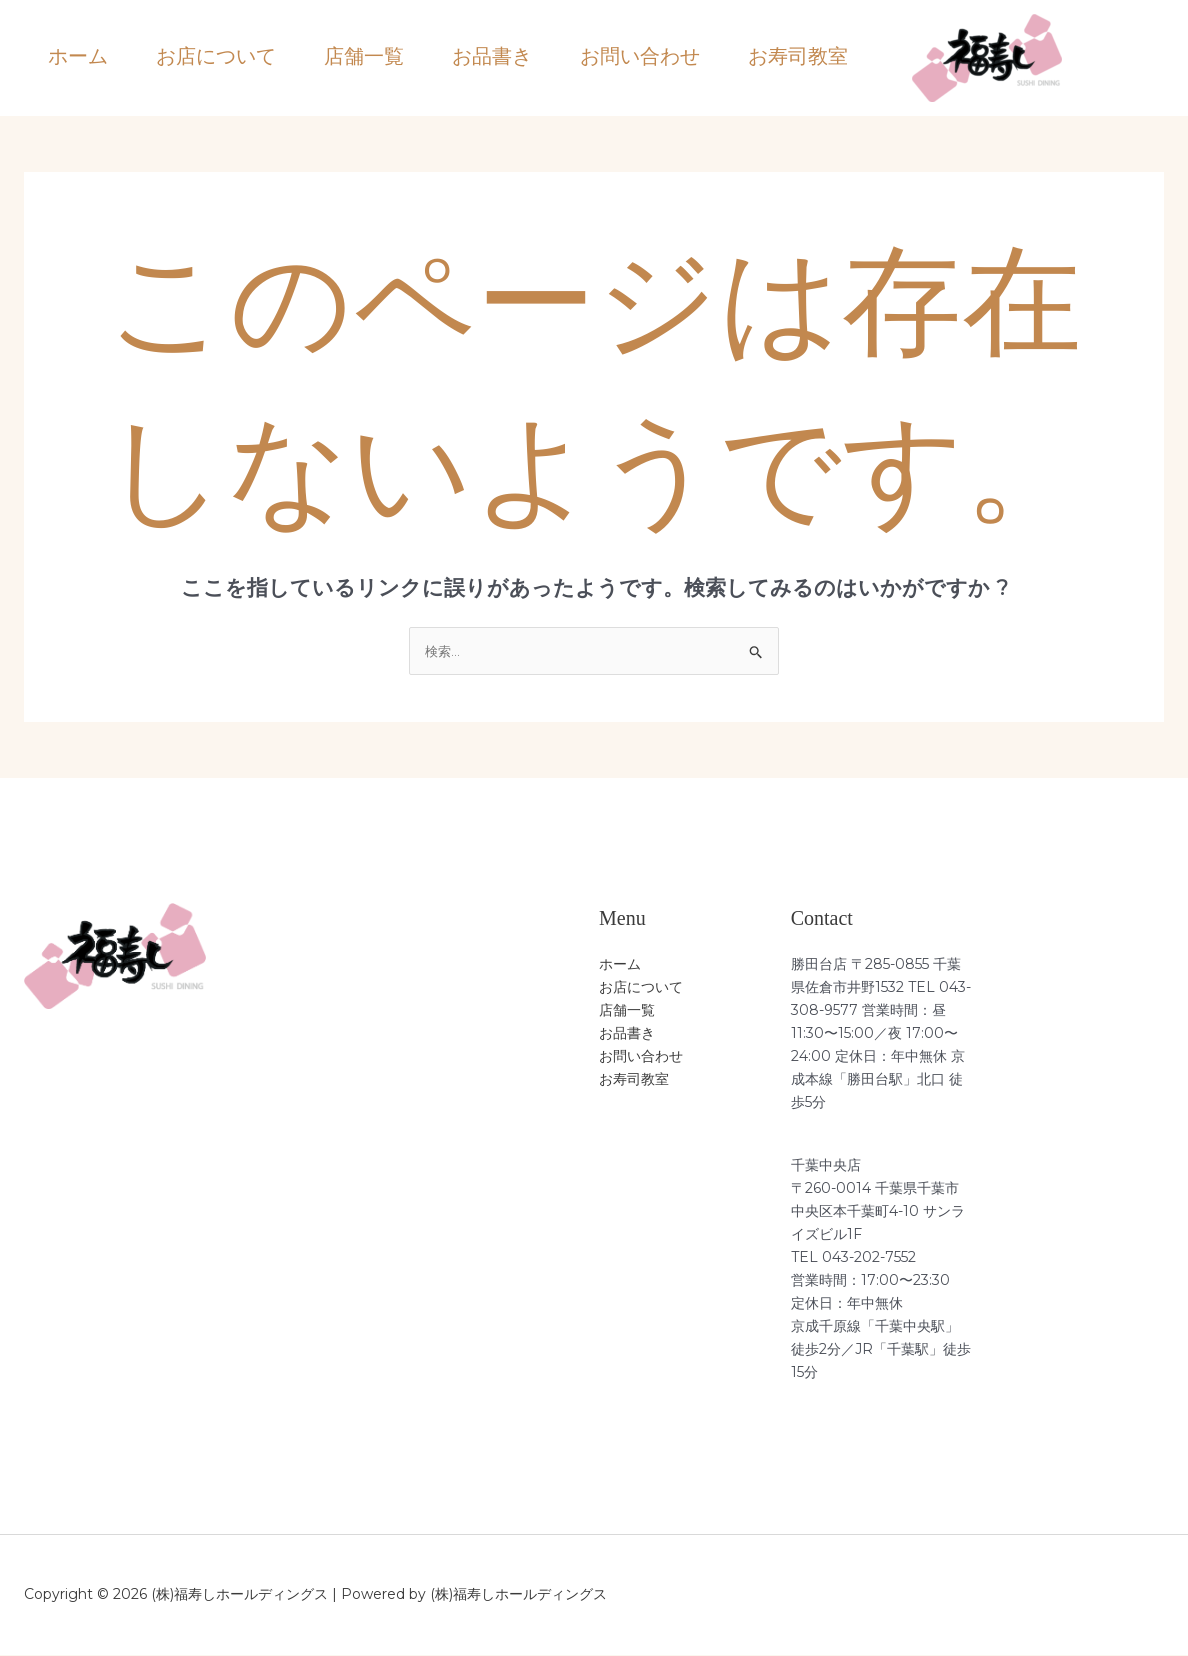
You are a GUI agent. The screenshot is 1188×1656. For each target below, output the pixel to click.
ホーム (78, 56)
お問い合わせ (640, 56)
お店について (216, 56)
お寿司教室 (798, 56)
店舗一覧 (364, 56)
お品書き (492, 56)
